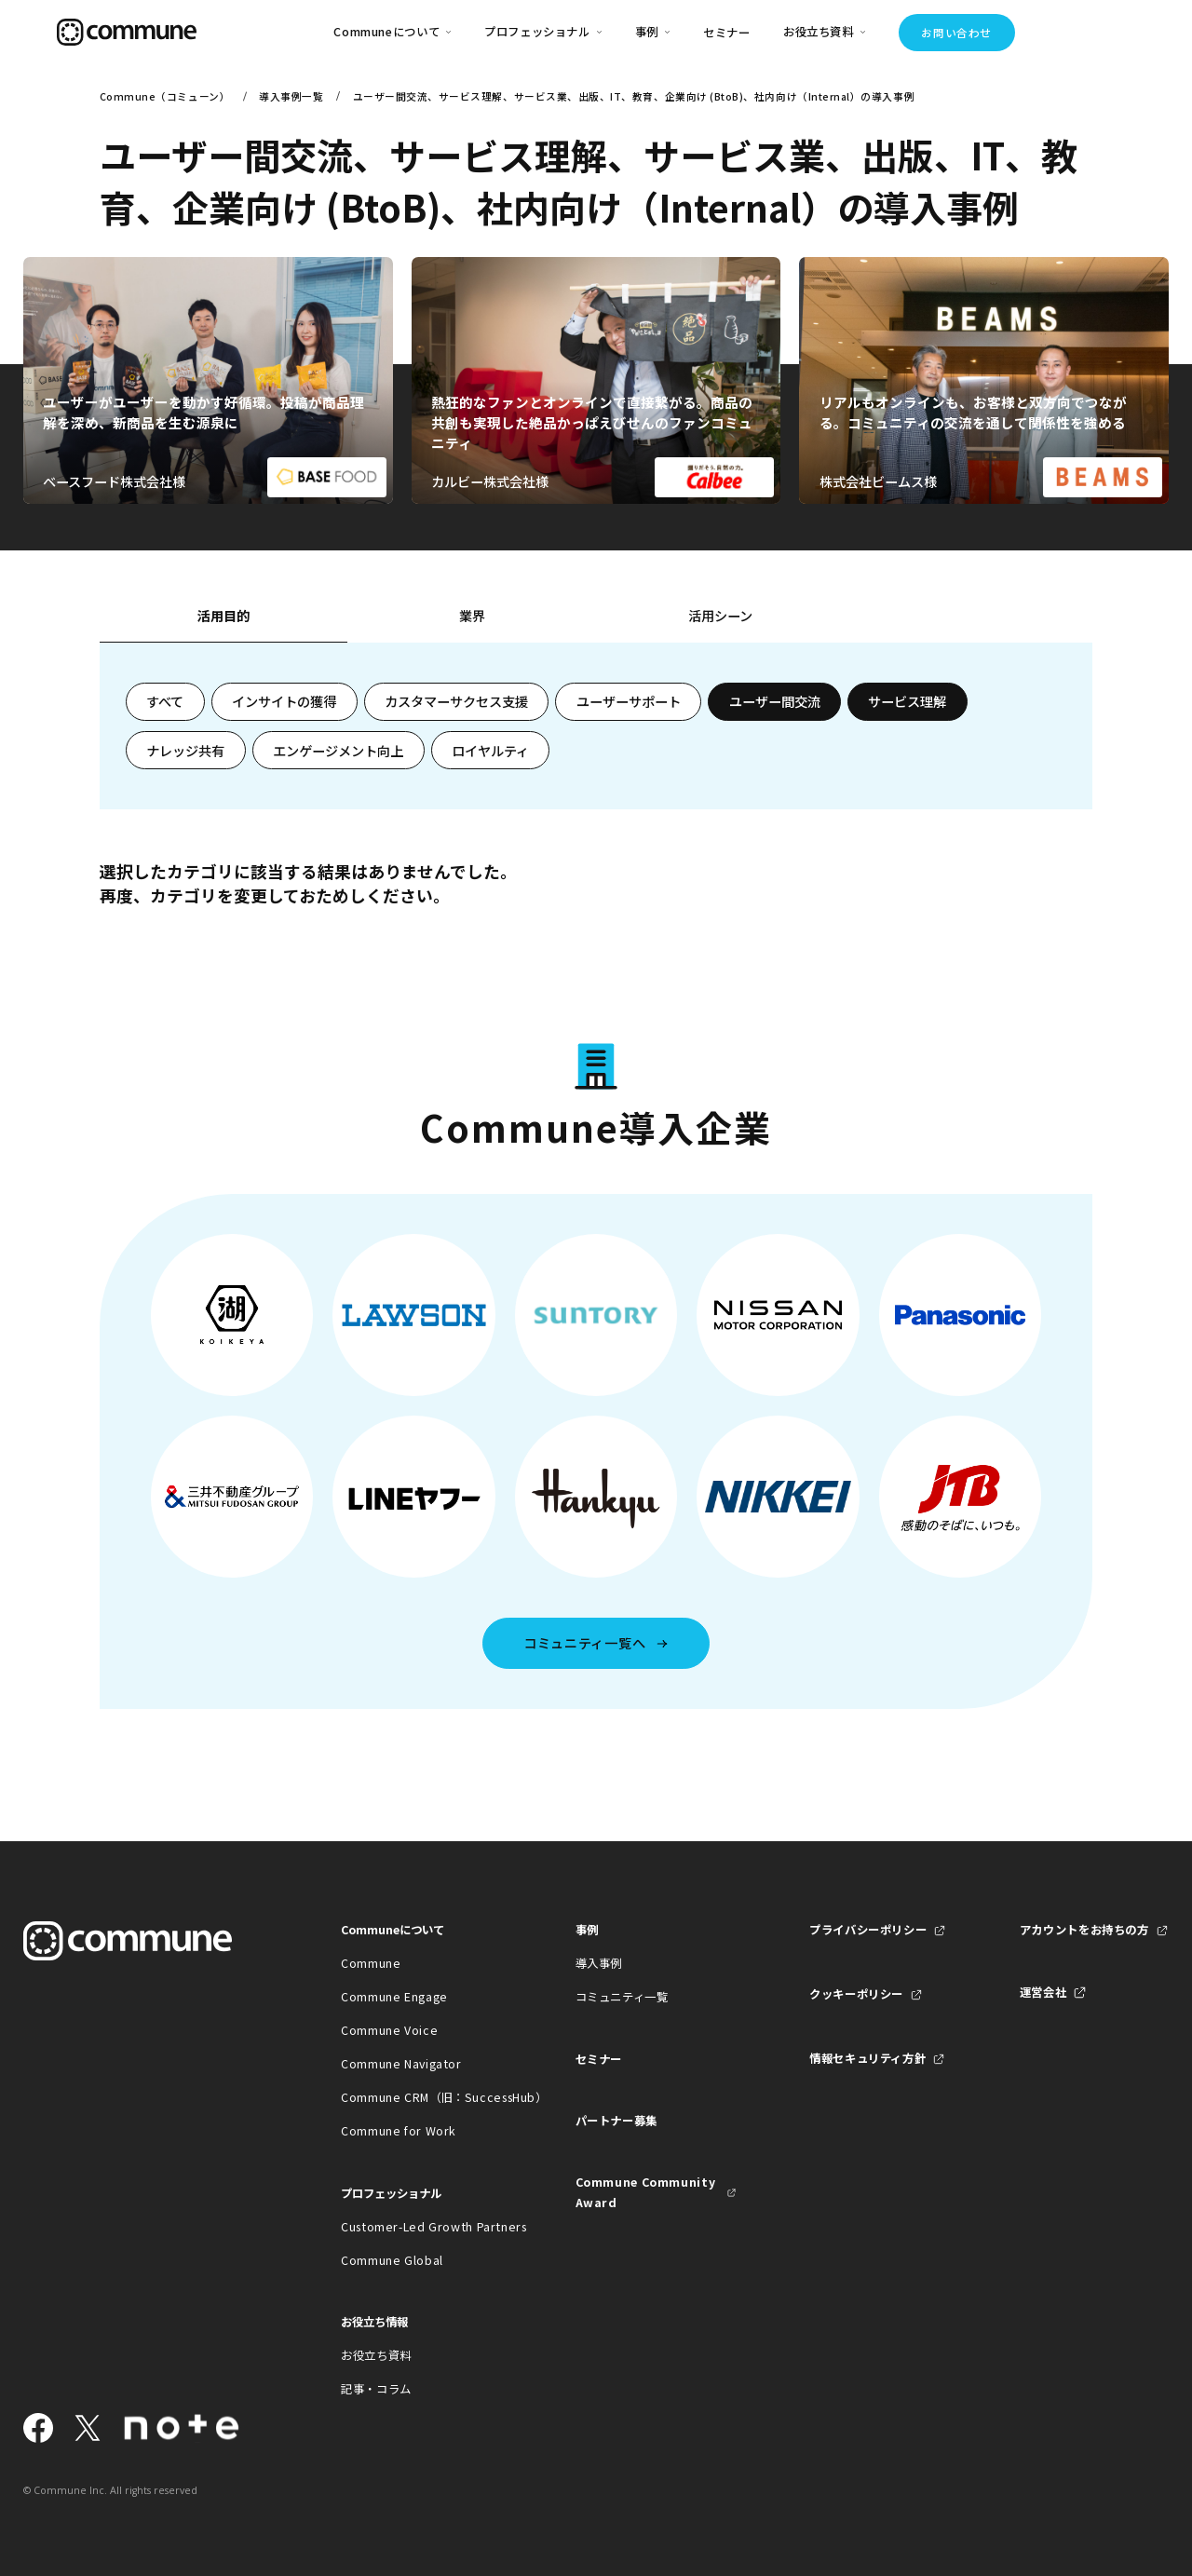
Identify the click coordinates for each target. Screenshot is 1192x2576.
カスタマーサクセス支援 (456, 701)
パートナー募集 (616, 2120)
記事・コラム (376, 2388)
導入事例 (599, 1963)
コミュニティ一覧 (622, 1996)
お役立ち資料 (376, 2355)
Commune (370, 1963)
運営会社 (1043, 1992)
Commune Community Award (646, 2192)
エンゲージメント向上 (338, 750)
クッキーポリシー (856, 1994)
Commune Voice (389, 2030)
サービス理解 (907, 701)
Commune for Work (398, 2130)
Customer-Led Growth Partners (421, 2226)
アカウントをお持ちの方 (1084, 1929)
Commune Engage (394, 1996)
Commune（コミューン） (165, 96)
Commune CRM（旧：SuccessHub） (421, 2097)
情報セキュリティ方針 (867, 2058)
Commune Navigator (401, 2063)
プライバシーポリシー (868, 1929)
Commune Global (392, 2260)
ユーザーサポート (628, 701)
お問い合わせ (956, 32)
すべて (164, 701)
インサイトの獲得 (284, 701)
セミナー (727, 32)
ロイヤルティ (490, 750)
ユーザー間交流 (774, 701)
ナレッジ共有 (185, 750)
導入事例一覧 (291, 96)
